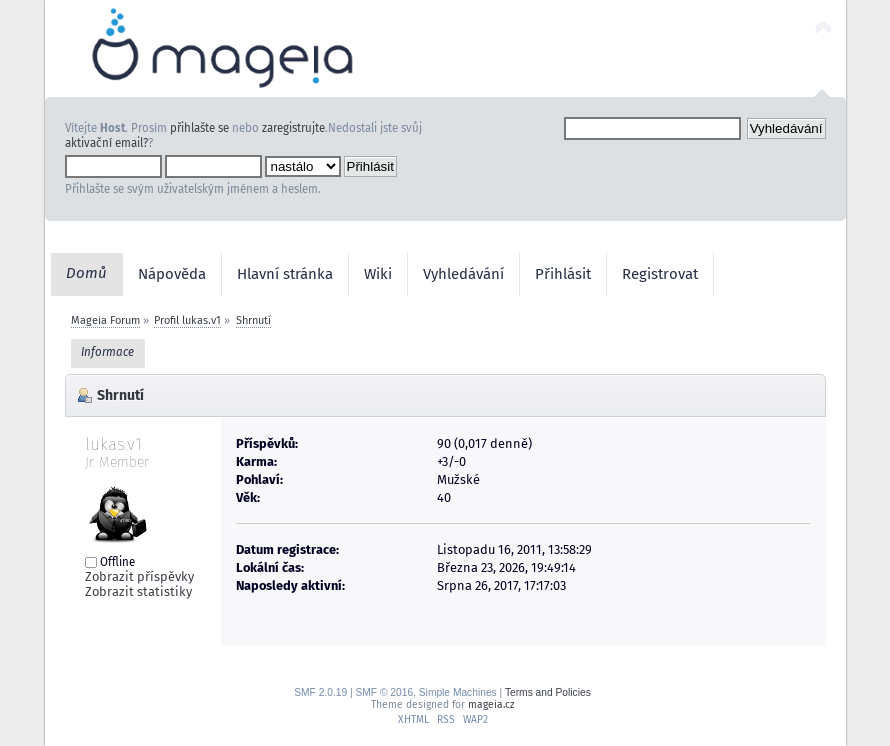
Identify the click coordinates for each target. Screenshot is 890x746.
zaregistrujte (293, 128)
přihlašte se (199, 128)
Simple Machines (458, 692)
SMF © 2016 (384, 692)
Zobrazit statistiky (138, 591)
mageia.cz (491, 704)
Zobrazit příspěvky (139, 576)
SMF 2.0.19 (320, 692)
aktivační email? (106, 143)
